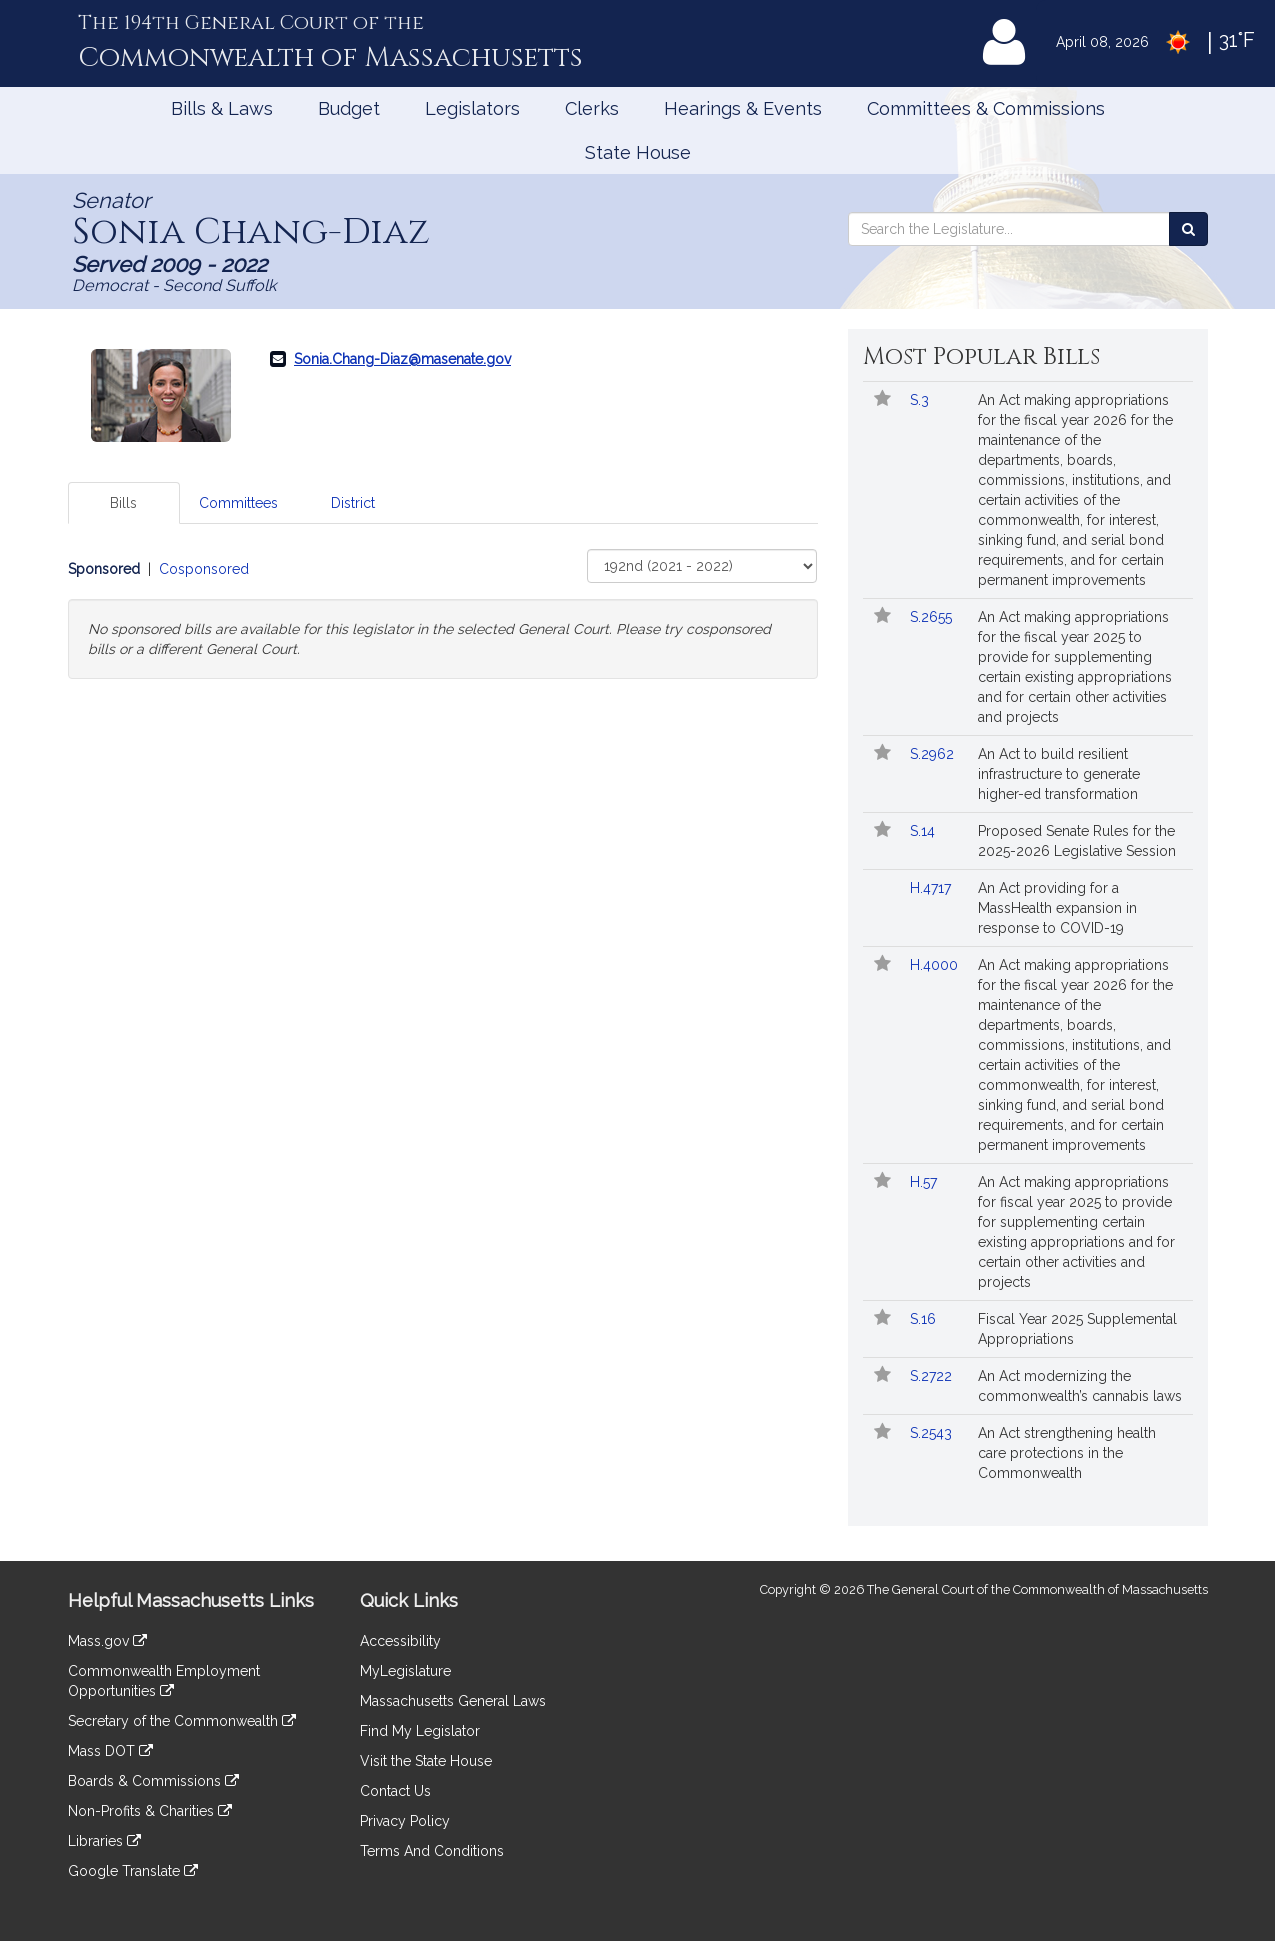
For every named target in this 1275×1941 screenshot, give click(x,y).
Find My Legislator (420, 1731)
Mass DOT (110, 1751)
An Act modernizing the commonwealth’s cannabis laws (1080, 1386)
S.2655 (933, 617)
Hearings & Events (743, 108)
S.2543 (933, 1433)
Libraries (104, 1841)
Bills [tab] (123, 503)
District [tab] (353, 503)
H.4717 (932, 888)
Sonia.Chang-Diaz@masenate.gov (402, 359)
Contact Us (395, 1791)
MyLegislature (405, 1671)
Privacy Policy (405, 1821)
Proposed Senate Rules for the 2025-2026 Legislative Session (1077, 841)
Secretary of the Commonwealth (182, 1721)
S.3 (921, 400)
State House (638, 152)
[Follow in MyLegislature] (882, 400)
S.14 (924, 831)
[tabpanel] (443, 614)
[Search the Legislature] (1188, 229)
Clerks (592, 108)
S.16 (925, 1319)
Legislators (472, 108)
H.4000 (936, 965)
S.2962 (934, 754)
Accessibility (400, 1641)
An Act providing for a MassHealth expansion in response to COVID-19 (1057, 908)
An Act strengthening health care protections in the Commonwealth (1067, 1453)
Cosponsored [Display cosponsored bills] (204, 569)
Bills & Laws (222, 108)
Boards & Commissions (153, 1781)
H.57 (925, 1182)
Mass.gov (107, 1641)
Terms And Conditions (432, 1851)
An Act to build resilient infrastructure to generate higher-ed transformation (1059, 774)
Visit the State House (426, 1761)
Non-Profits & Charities (150, 1811)
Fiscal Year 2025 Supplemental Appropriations (1077, 1329)
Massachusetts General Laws (453, 1701)
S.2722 (933, 1376)
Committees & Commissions (986, 108)
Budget (349, 108)
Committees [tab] (238, 503)
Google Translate (133, 1871)
